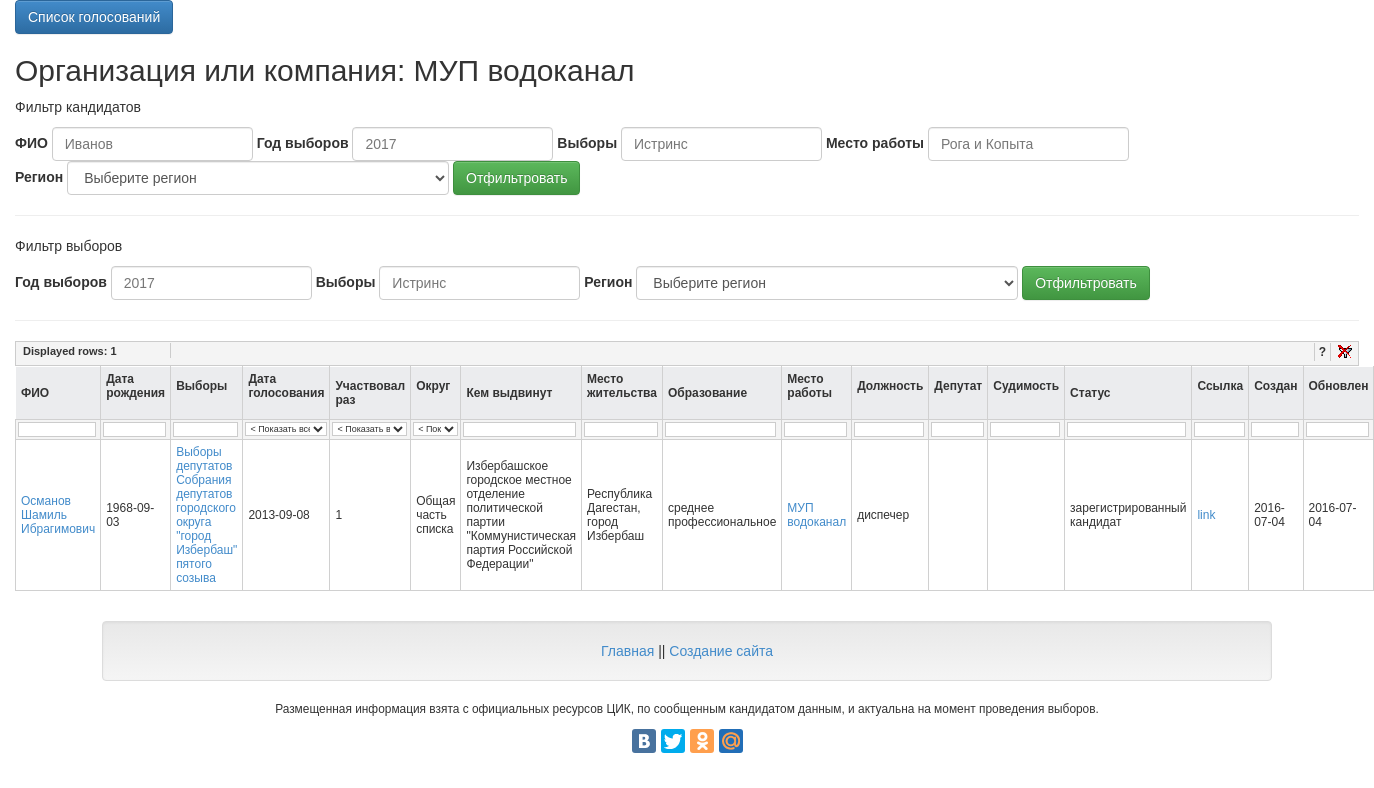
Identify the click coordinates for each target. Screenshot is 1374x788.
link (1206, 515)
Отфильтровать (516, 178)
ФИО (31, 143)
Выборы (587, 143)
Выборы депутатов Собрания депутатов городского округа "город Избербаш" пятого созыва (206, 515)
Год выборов (303, 143)
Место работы (875, 143)
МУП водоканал (816, 515)
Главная (627, 651)
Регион (39, 177)
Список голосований (94, 17)
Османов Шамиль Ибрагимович (58, 515)
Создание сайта (721, 651)
